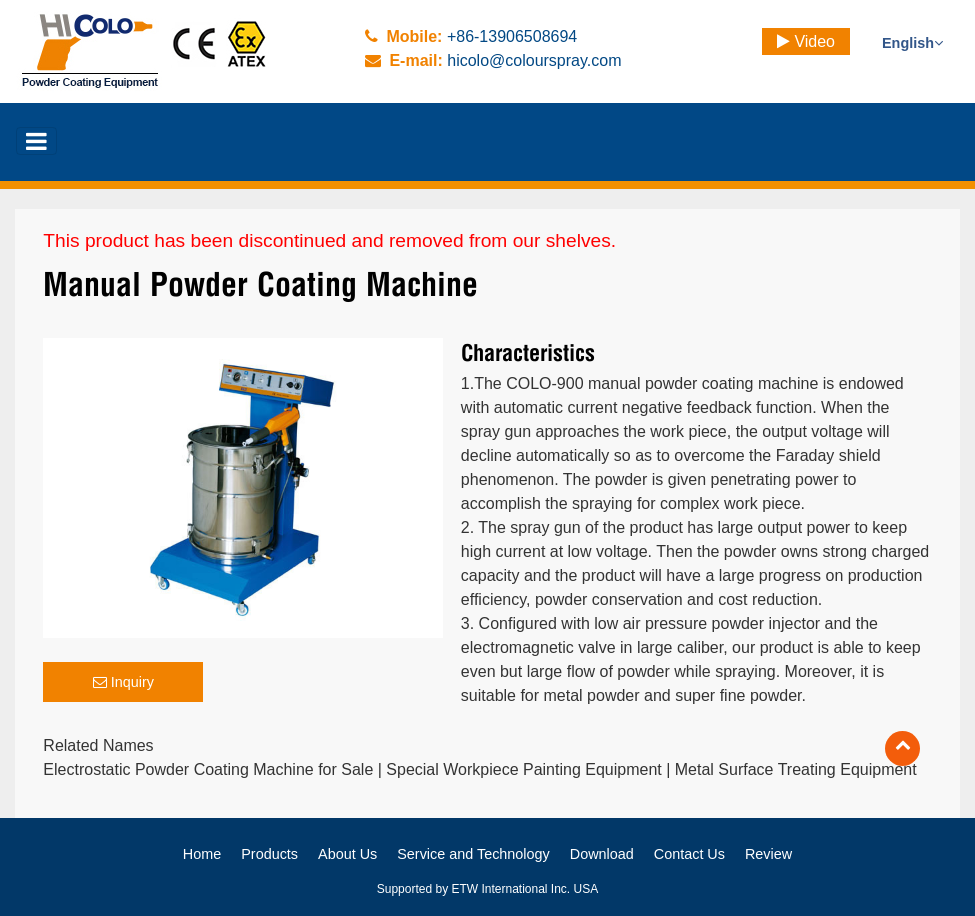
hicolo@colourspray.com (534, 60)
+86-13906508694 (512, 36)
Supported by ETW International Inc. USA (487, 889)
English (912, 43)
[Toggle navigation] (36, 141)
